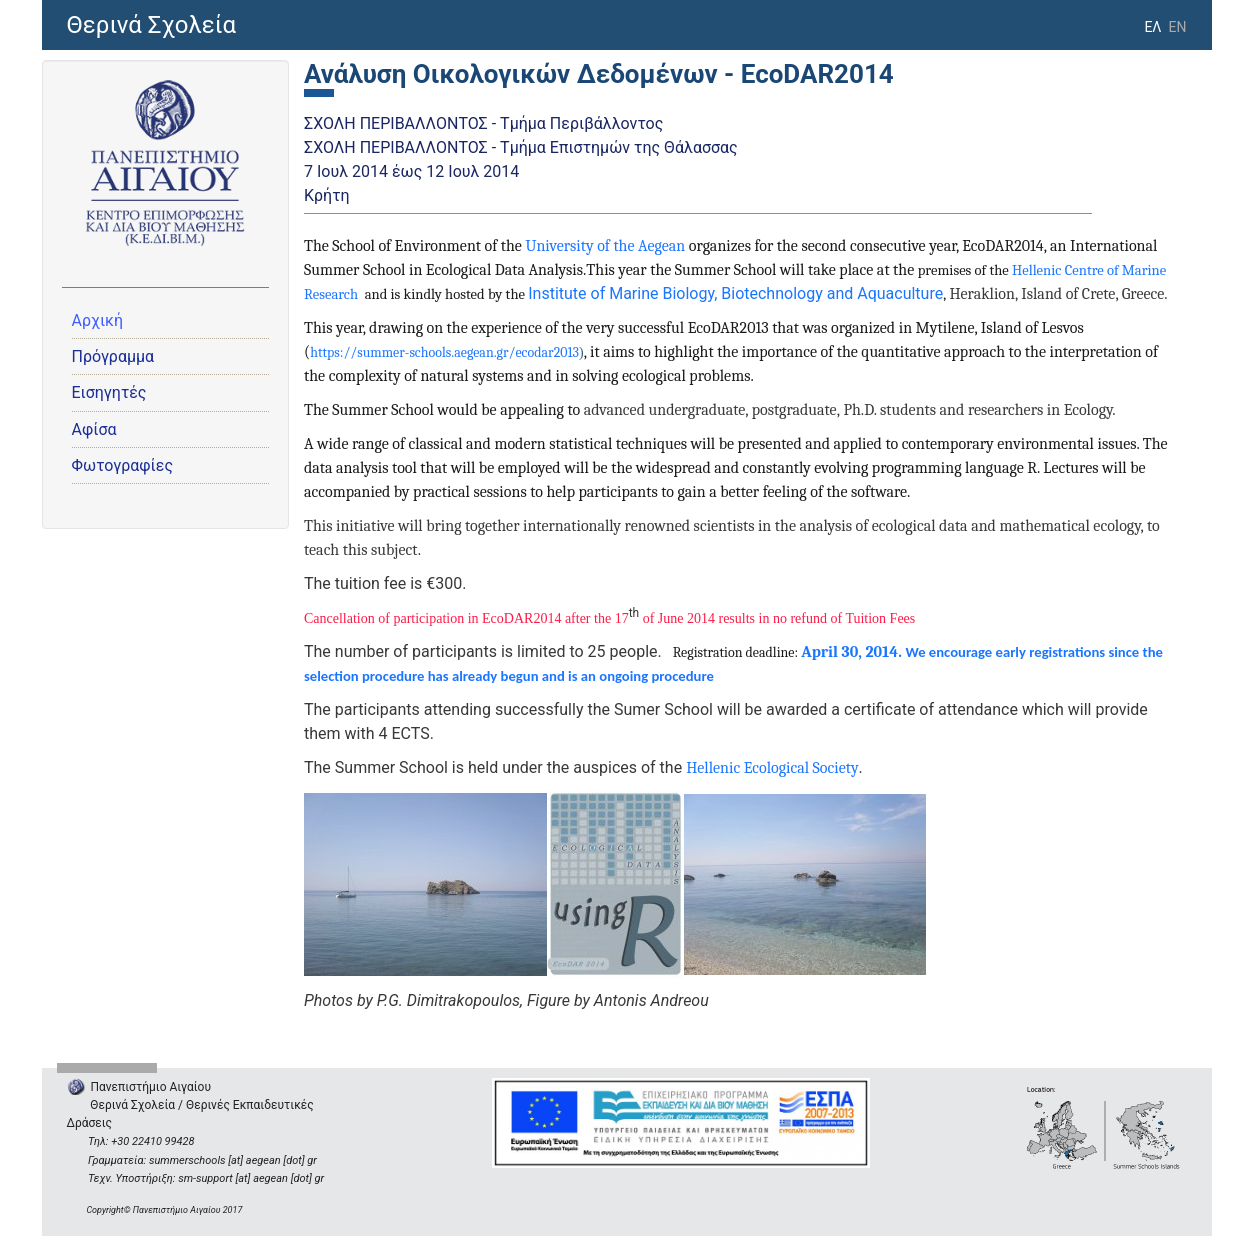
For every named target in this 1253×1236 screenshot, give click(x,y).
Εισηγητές (109, 392)
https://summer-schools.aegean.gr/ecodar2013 (444, 352)
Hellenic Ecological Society (772, 768)
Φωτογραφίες (123, 465)
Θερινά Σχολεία (152, 25)
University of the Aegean (605, 246)
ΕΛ (1152, 27)
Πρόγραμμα (113, 356)
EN (1178, 27)
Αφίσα (94, 429)
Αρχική (98, 320)
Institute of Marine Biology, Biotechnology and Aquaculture (735, 293)
